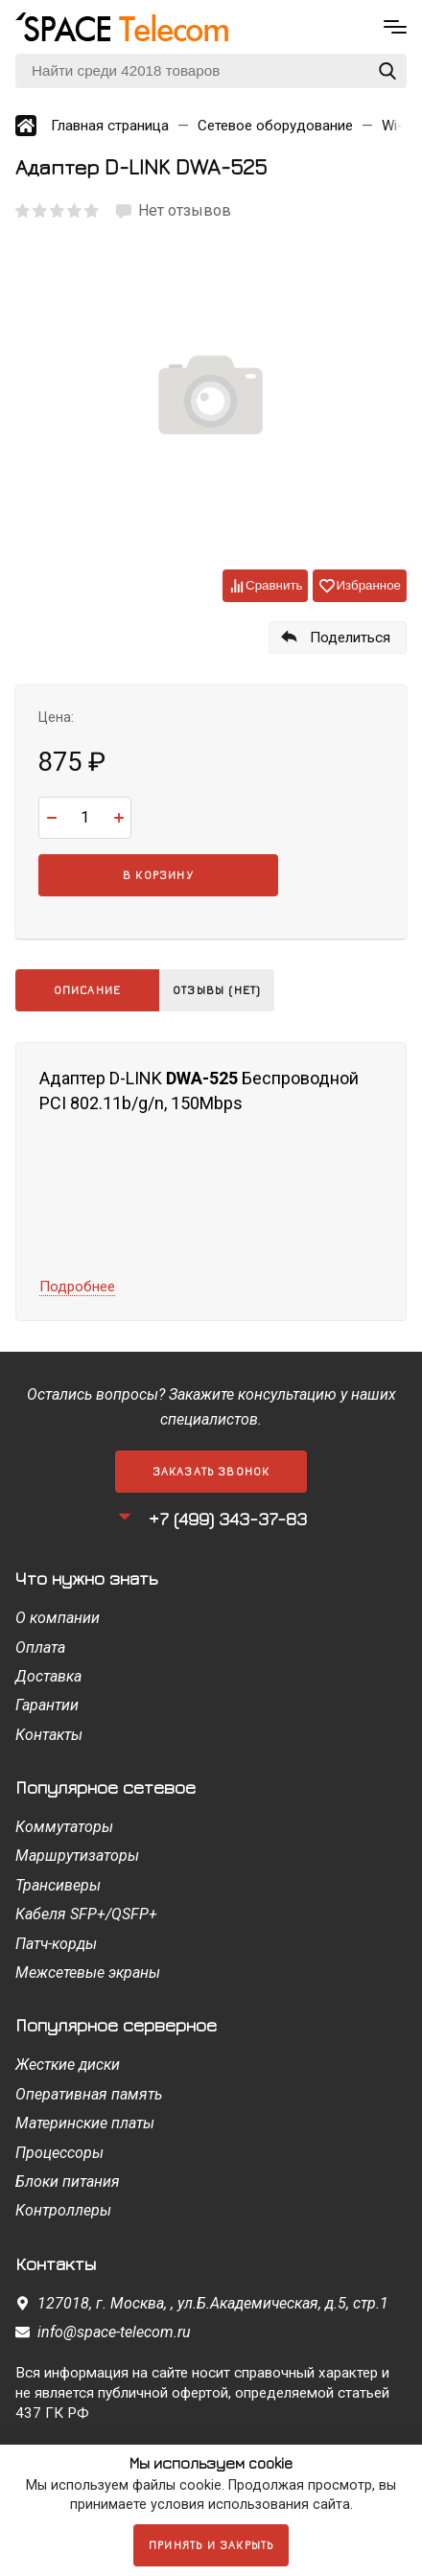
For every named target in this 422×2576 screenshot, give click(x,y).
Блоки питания (67, 2181)
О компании (57, 1618)
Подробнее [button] (77, 1286)
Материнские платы (84, 2123)
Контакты (48, 1735)
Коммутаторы (64, 1827)
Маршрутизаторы (77, 1855)
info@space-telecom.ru (114, 2332)
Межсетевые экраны (87, 1972)
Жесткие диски (67, 2064)
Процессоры (59, 2153)
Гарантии (47, 1705)
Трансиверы (58, 1885)
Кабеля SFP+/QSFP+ (86, 1914)
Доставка (48, 1676)
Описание (88, 990)
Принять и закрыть (211, 2545)
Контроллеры (63, 2210)
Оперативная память (88, 2094)
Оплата (40, 1647)
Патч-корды (56, 1944)
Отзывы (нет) (217, 990)
